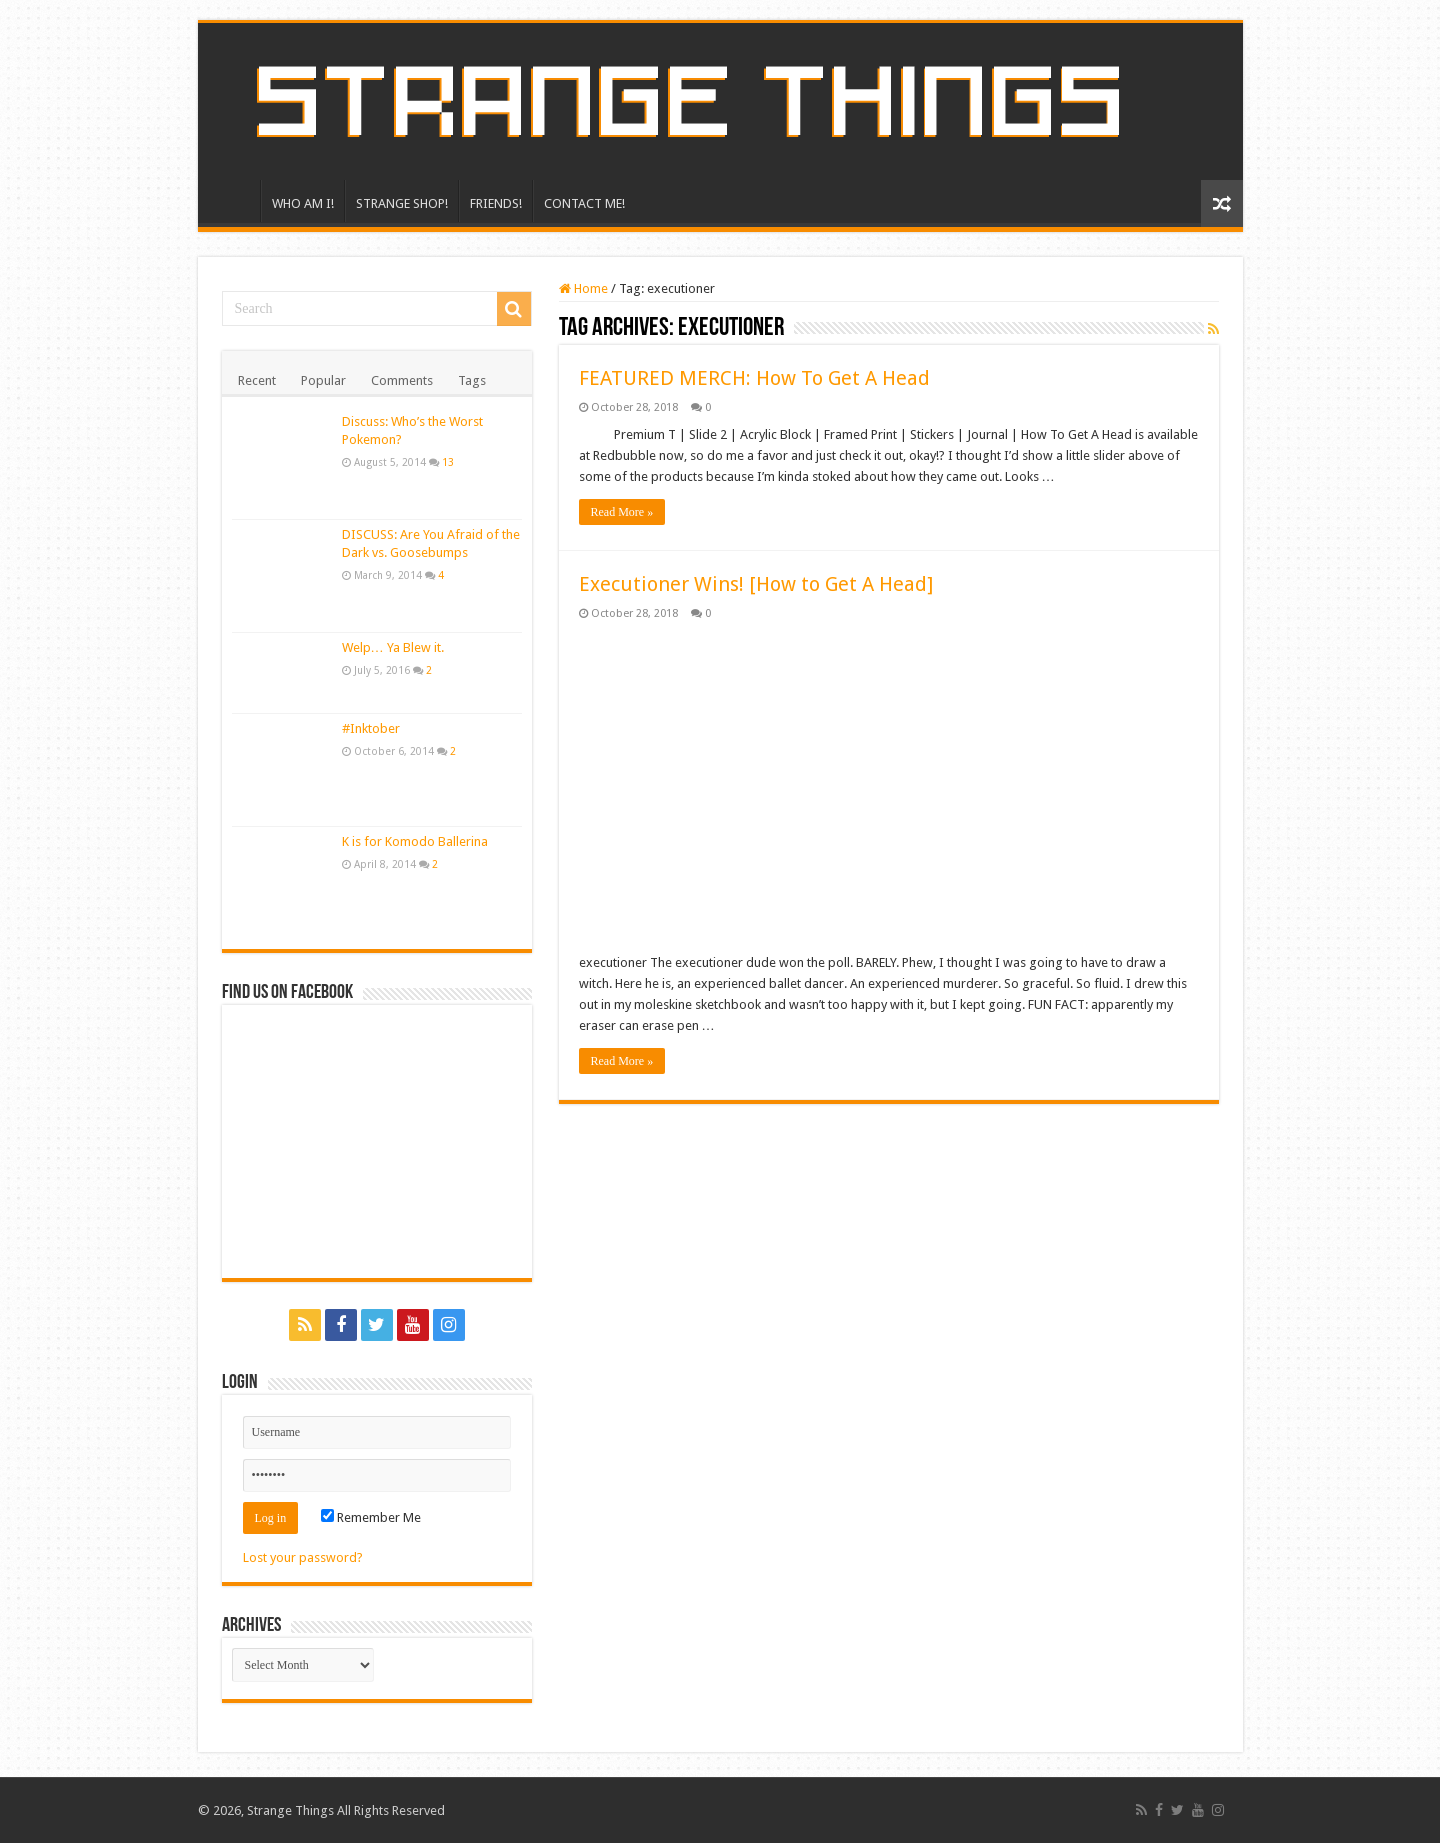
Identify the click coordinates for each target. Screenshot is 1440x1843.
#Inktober (371, 728)
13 (448, 462)
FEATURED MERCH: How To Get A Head (754, 378)
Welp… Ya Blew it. (393, 647)
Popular (323, 380)
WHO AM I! (303, 203)
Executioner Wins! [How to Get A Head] (756, 584)
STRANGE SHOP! (402, 203)
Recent (257, 380)
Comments (402, 380)
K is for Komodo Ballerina (415, 841)
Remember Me (371, 1517)
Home (583, 288)
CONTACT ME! (584, 203)
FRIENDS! (496, 203)
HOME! (234, 201)
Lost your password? (303, 1557)
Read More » (622, 512)
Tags (472, 380)
